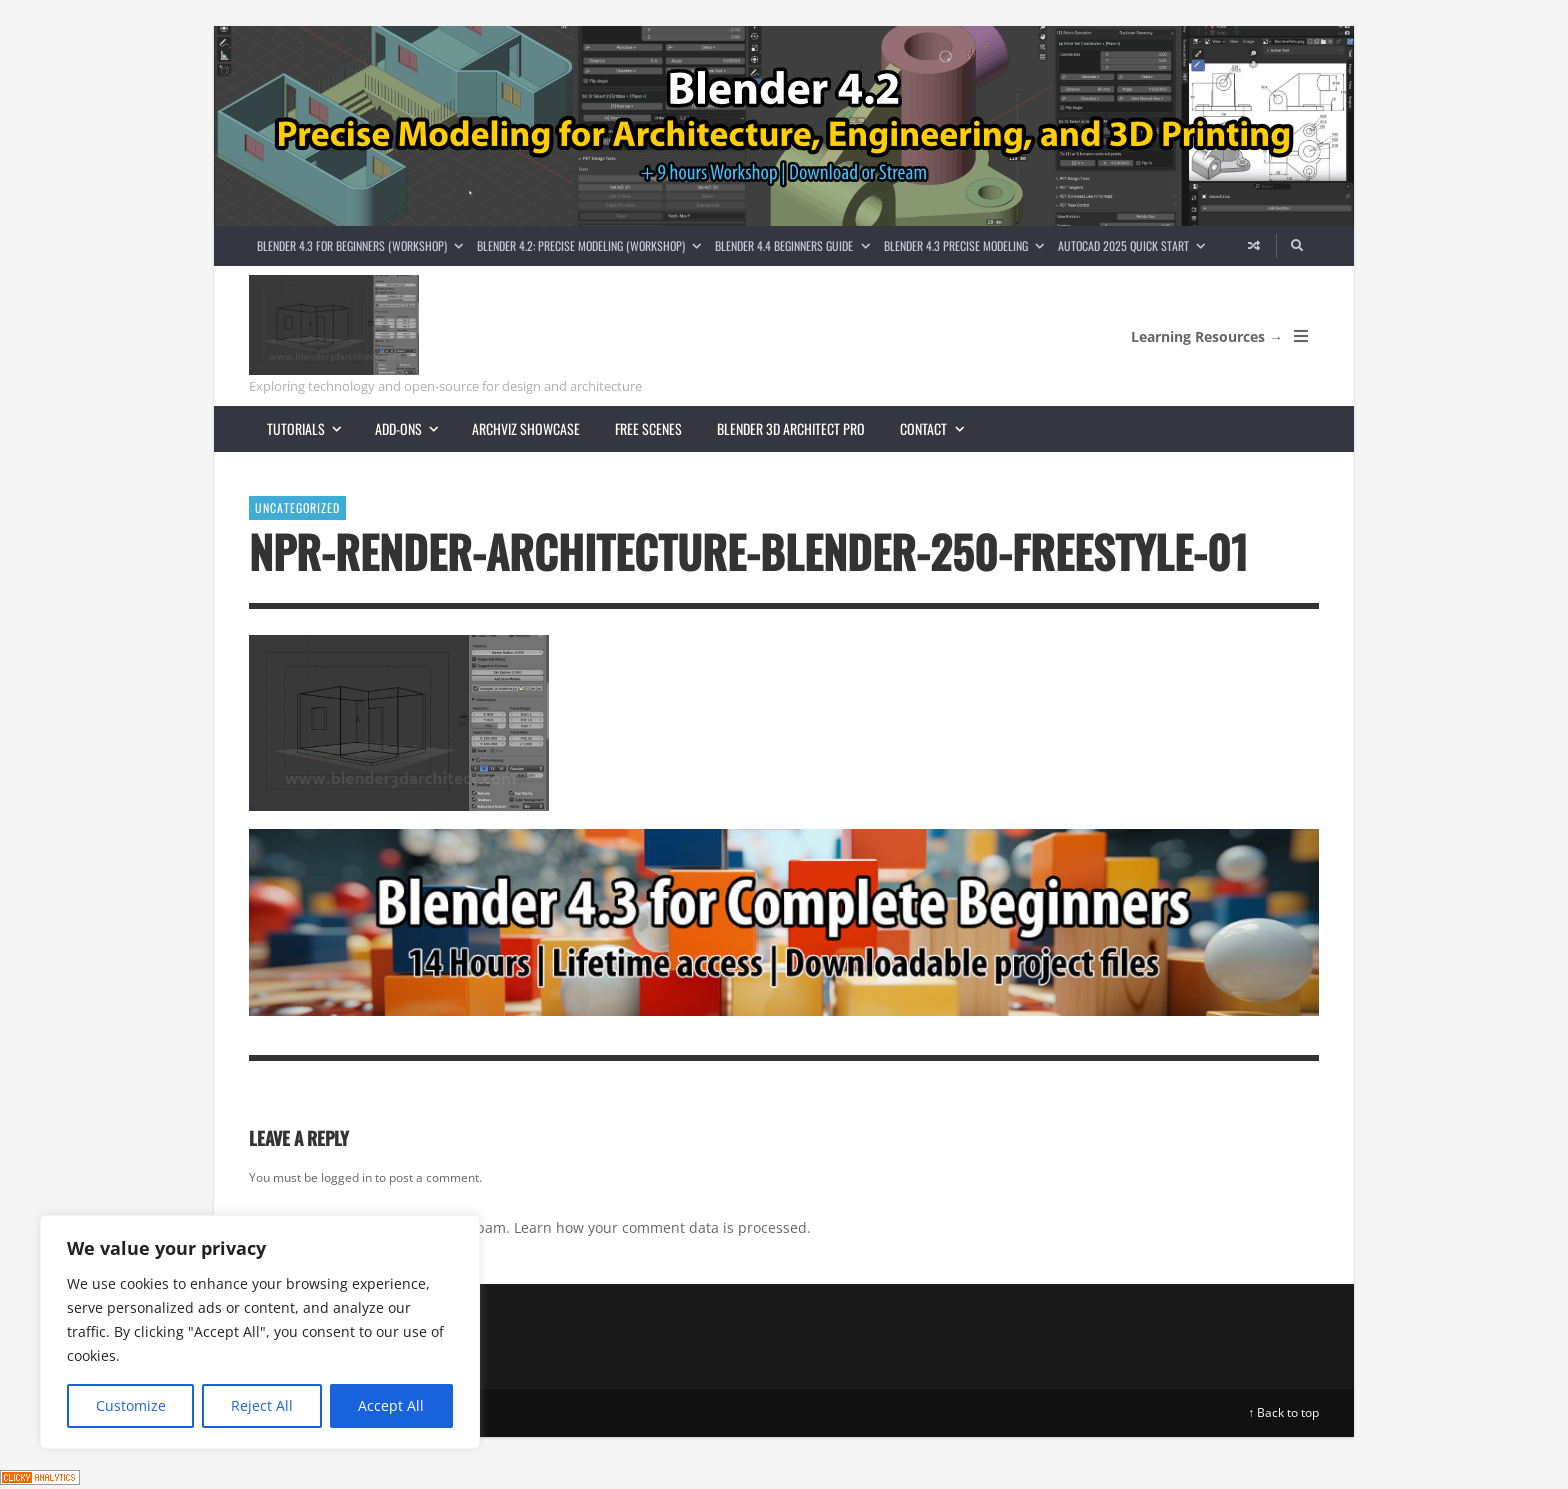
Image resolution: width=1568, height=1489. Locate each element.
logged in (346, 1177)
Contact (940, 428)
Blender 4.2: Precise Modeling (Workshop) (592, 245)
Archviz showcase (526, 428)
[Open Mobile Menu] (1301, 336)
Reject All (262, 1405)
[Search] (1298, 246)
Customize (131, 1405)
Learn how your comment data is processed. (662, 1227)
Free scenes (648, 428)
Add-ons (415, 428)
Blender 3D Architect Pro (791, 428)
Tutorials (312, 428)
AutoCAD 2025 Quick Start (1135, 245)
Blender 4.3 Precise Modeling (967, 245)
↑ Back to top (1283, 1412)
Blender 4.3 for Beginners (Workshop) (363, 245)
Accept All (391, 1405)
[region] (260, 1332)
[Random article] (1254, 246)
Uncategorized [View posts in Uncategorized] (297, 507)
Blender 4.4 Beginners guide (795, 245)
